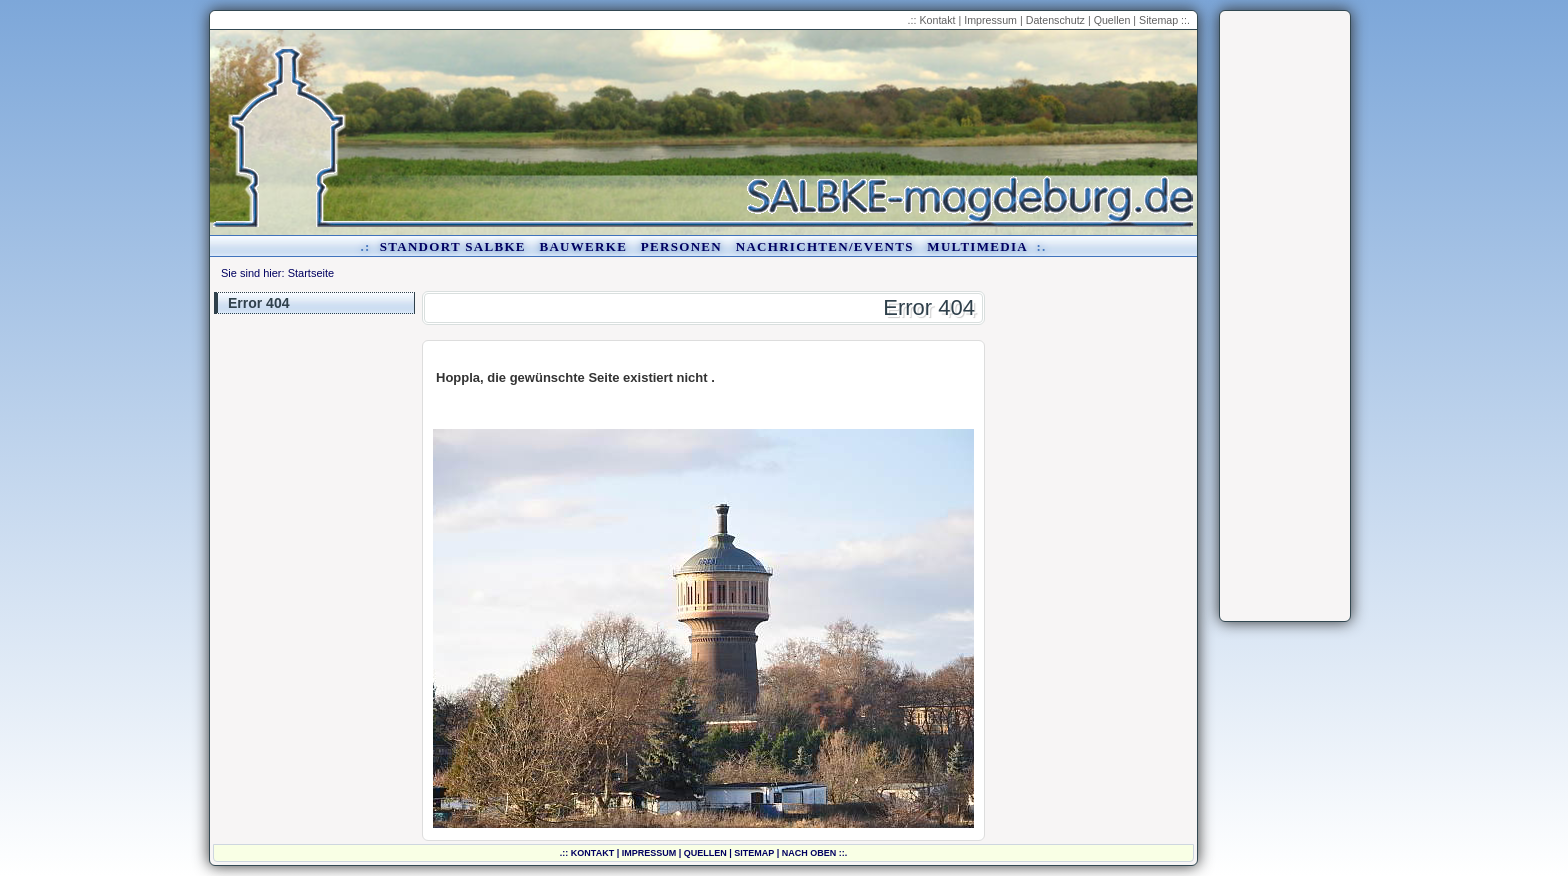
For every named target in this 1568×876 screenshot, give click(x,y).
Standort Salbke (453, 246)
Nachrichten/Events (825, 246)
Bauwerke (583, 246)
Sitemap (1158, 20)
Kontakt (937, 20)
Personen (681, 246)
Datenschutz (1055, 20)
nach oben (809, 853)
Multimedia (977, 246)
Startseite (311, 273)
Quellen (1112, 20)
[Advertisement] (1285, 316)
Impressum (990, 20)
